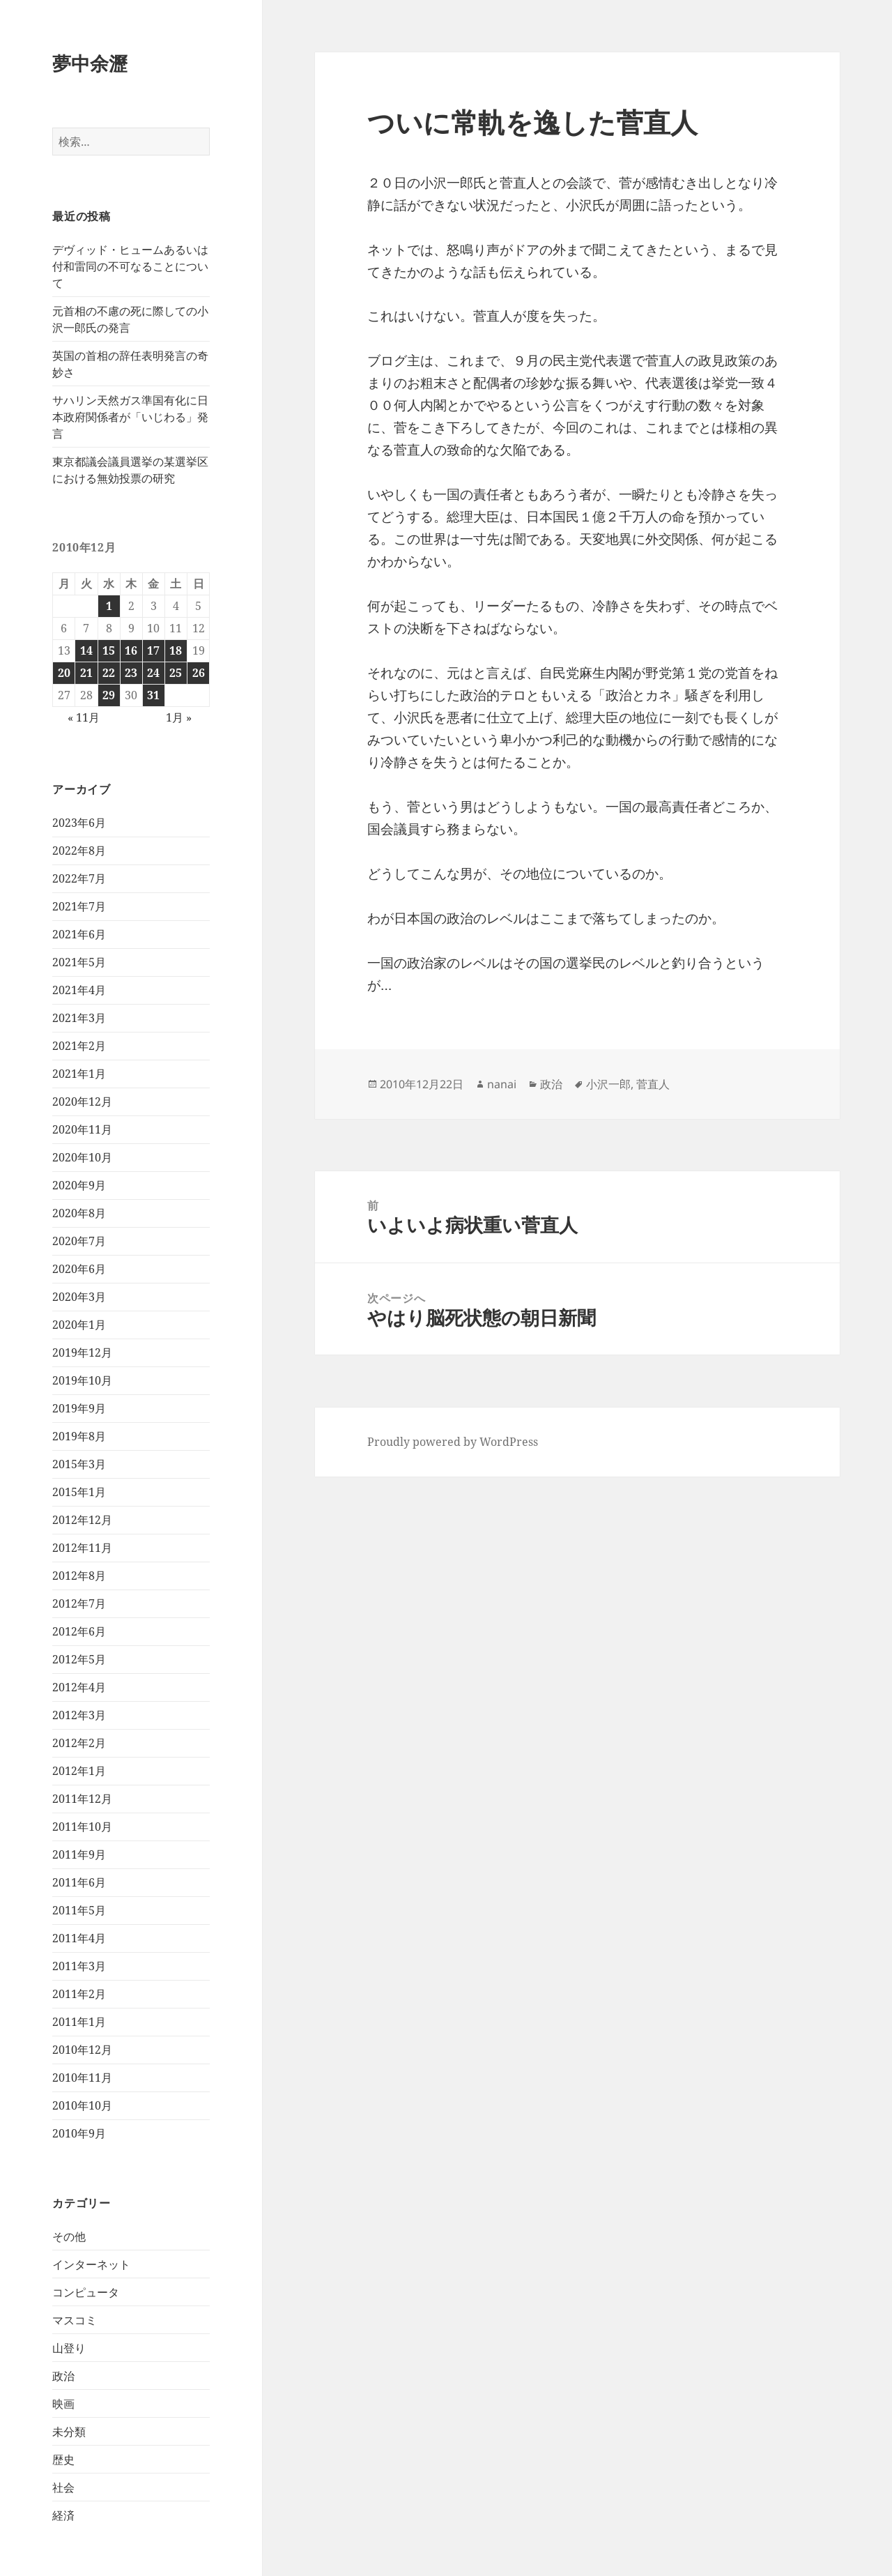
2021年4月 (79, 990)
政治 (63, 2376)
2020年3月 (79, 1296)
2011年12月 (82, 1798)
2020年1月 (79, 1324)
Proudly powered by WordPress (452, 1441)
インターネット (91, 2264)
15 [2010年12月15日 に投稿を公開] (108, 650)
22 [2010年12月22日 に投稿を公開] (108, 672)
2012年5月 (79, 1659)
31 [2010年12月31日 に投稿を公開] (153, 695)
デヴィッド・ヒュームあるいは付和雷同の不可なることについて (130, 266)
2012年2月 (79, 1743)
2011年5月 (79, 1910)
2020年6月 (79, 1268)
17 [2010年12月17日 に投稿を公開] (153, 650)
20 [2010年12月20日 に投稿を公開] (64, 672)
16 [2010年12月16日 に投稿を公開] (131, 650)
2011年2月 (79, 1994)
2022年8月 (79, 850)
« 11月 (84, 717)
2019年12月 (82, 1352)
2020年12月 (82, 1101)
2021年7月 (79, 906)
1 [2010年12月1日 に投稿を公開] (109, 605)
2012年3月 (79, 1715)
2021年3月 (79, 1018)
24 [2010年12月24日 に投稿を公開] (153, 672)
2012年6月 (79, 1631)
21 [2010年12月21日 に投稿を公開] (86, 672)
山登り (69, 2348)
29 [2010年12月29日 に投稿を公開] (108, 695)
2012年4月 (79, 1687)
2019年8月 (79, 1436)
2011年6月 (79, 1882)
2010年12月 (82, 2049)
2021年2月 (79, 1045)
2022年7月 (79, 878)
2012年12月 (82, 1519)
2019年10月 (82, 1380)
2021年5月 (79, 962)
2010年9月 (79, 2133)
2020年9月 (79, 1185)
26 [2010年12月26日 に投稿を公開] (198, 672)
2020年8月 (79, 1213)
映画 (63, 2403)
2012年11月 (82, 1547)
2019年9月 (79, 1408)
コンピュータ (85, 2292)
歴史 (63, 2459)
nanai (501, 1084)
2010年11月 (82, 2077)
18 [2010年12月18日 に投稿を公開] (175, 650)
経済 (63, 2515)
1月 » (179, 717)
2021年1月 (79, 1073)
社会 (63, 2487)
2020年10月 (82, 1157)
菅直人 (653, 1084)
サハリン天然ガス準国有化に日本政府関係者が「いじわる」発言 (130, 417)
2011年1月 (79, 2021)
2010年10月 (82, 2105)
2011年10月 (82, 1826)
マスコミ (74, 2320)
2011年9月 (79, 1854)
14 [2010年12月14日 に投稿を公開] (86, 650)
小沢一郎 (608, 1084)
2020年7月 (79, 1241)
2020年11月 (82, 1129)
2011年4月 (79, 1938)
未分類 (69, 2431)
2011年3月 (79, 1966)
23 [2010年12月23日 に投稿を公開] (131, 672)
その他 (69, 2236)
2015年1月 (79, 1492)
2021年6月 (79, 934)
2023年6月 (79, 822)
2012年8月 (79, 1575)
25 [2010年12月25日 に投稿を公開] (175, 672)
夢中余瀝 (90, 63)
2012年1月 (79, 1770)
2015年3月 (79, 1464)
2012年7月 (79, 1603)
